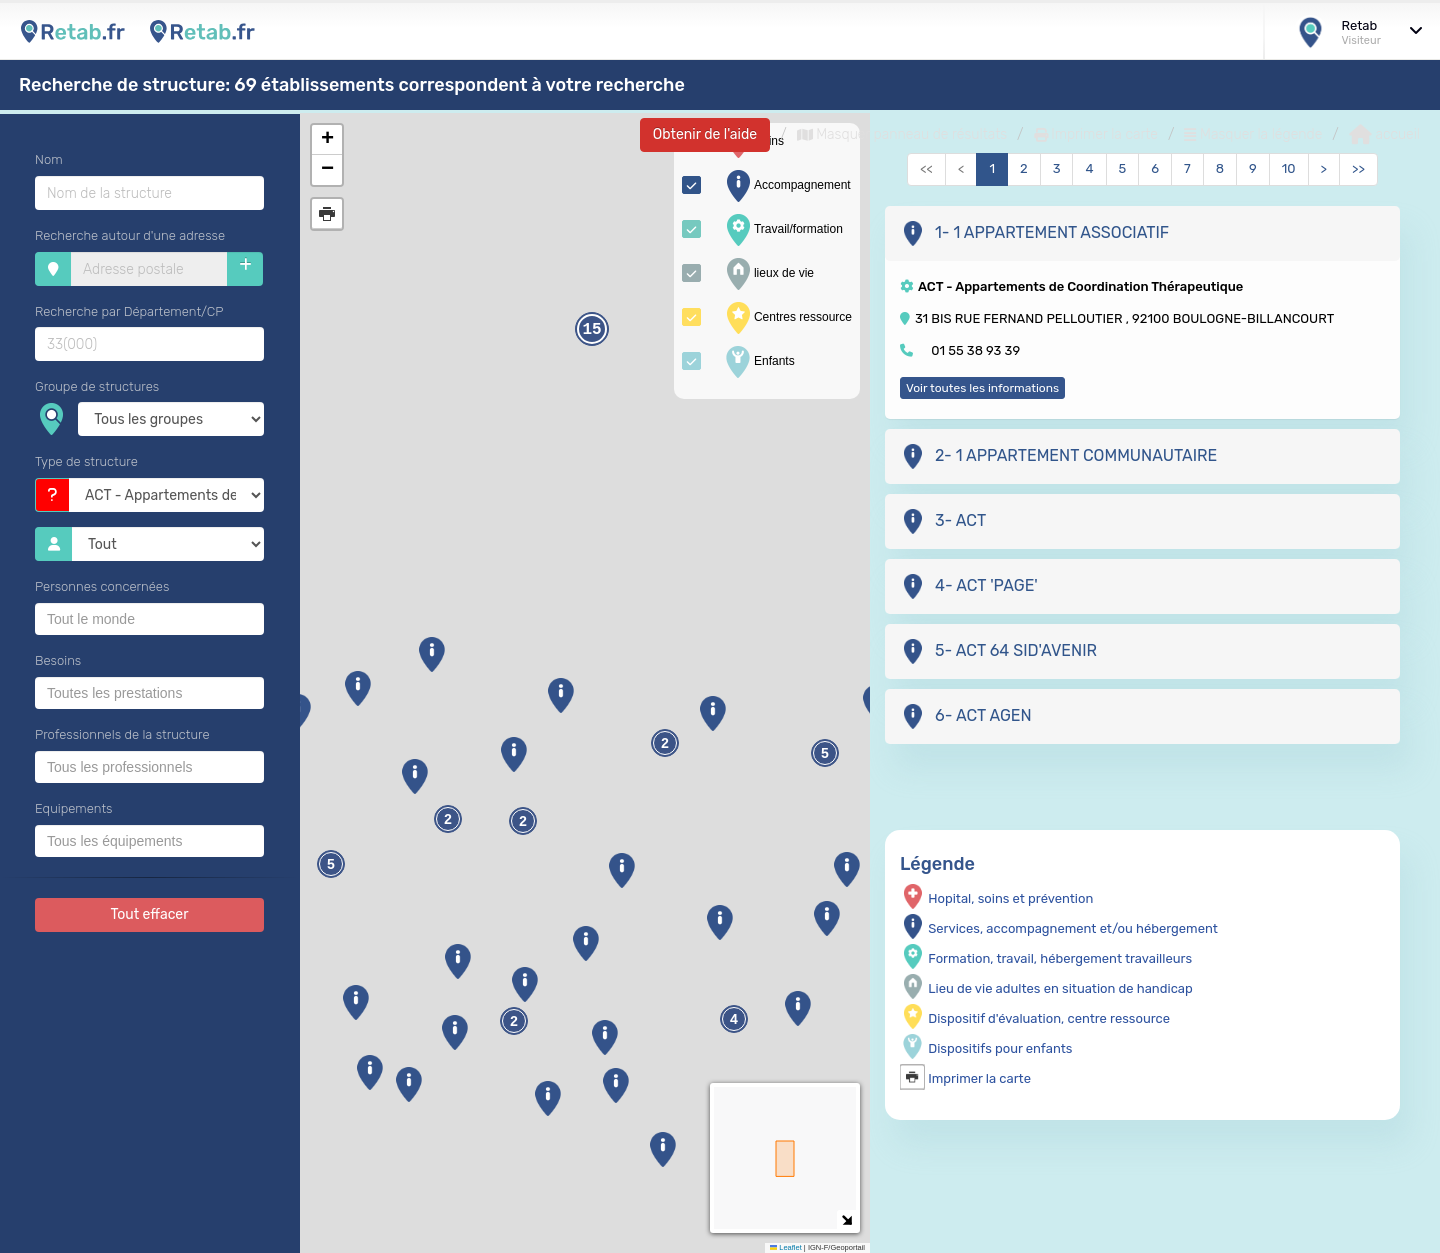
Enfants (758, 362)
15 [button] (591, 330)
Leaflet (786, 1247)
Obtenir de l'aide (705, 134)
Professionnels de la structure (122, 734)
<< (926, 168)
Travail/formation (782, 230)
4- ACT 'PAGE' (969, 586)
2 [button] (523, 821)
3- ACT (943, 521)
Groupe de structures (97, 386)
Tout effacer (149, 914)
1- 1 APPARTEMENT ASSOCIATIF (1034, 233)
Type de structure (86, 461)
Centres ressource (787, 318)
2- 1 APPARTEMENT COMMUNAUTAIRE (1058, 456)
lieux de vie (768, 274)
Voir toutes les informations (982, 388)
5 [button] (825, 753)
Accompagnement (786, 186)
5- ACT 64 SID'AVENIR (998, 651)
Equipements (73, 808)
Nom (49, 159)
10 (1289, 168)
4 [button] (734, 1019)
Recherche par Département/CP (129, 311)
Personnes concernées (102, 586)
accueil (1384, 135)
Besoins (58, 660)
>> (1358, 168)
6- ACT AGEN (966, 716)
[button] (369, 1072)
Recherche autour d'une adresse (130, 235)
